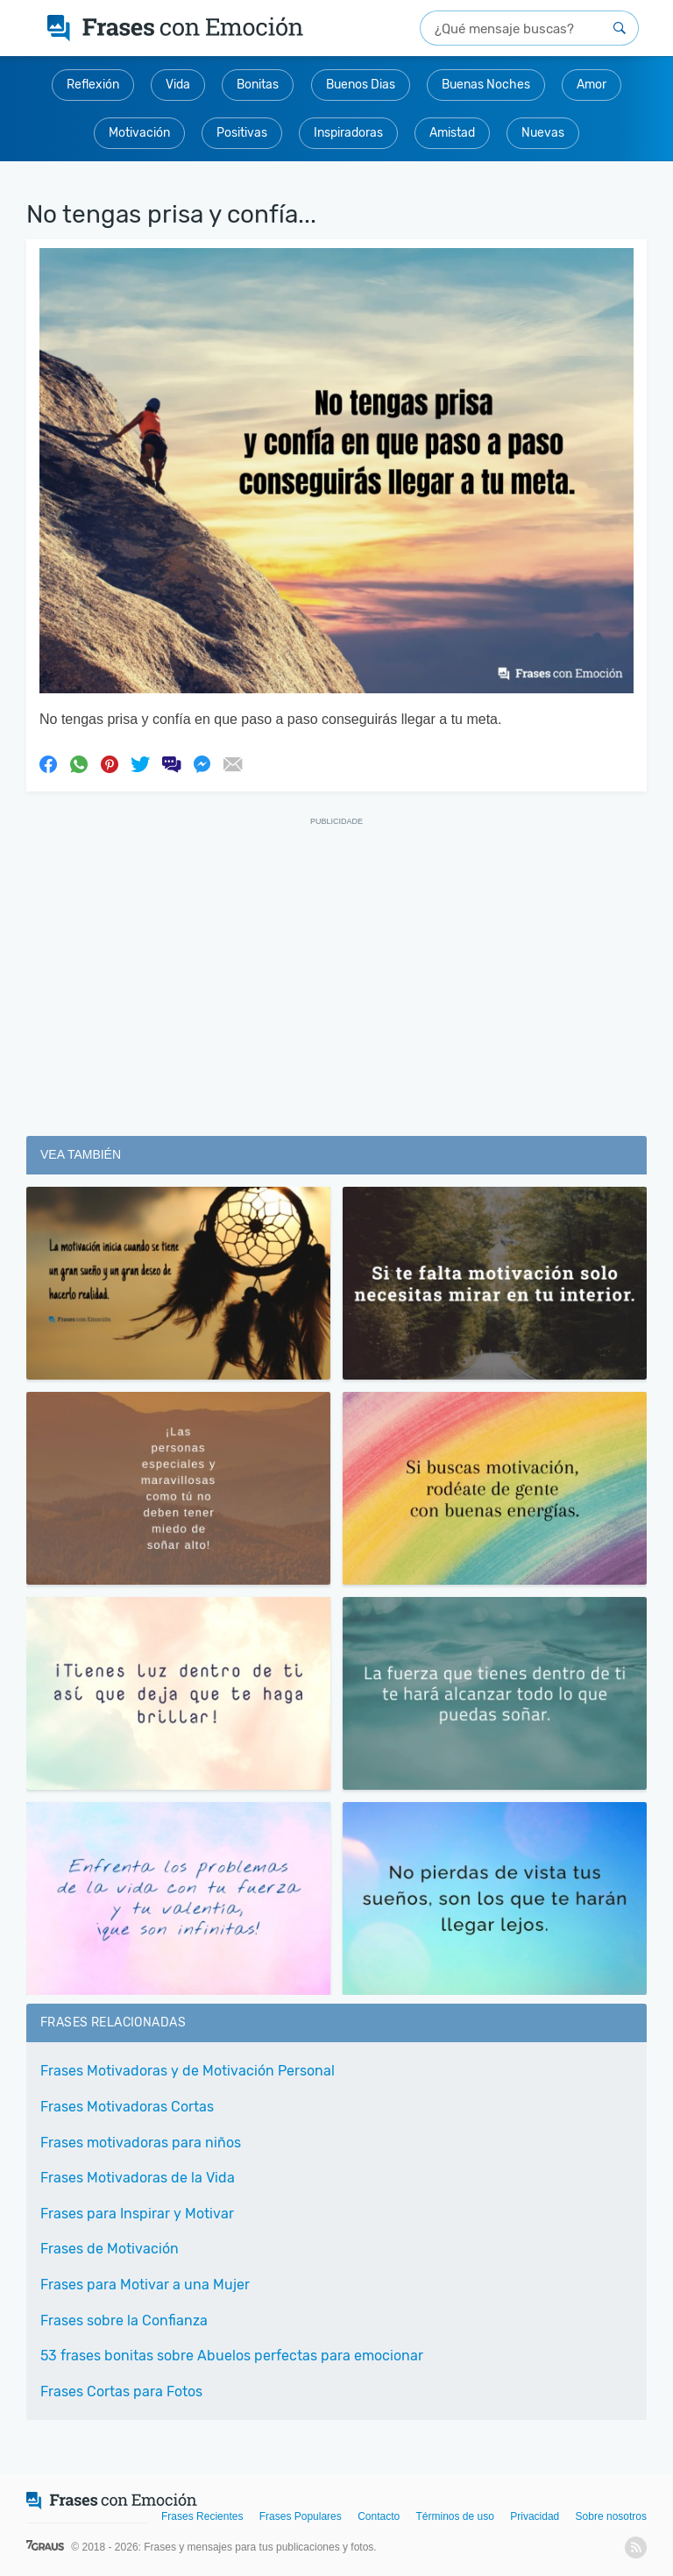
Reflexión (93, 84)
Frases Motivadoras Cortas (127, 2106)
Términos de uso (455, 2516)
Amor (591, 84)
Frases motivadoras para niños (140, 2142)
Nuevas (542, 132)
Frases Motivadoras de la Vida (137, 2177)
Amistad (452, 132)
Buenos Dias (360, 84)
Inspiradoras (348, 132)
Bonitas (258, 84)
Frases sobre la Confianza (124, 2320)
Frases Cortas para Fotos (121, 2391)
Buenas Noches (486, 84)
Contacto (379, 2516)
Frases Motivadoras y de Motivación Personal (187, 2070)
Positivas (241, 132)
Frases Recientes (202, 2516)
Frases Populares (300, 2516)
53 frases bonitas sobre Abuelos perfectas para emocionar (231, 2355)
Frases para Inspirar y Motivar (137, 2213)
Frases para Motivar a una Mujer (145, 2284)
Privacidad (534, 2516)
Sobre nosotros (611, 2516)
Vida (178, 84)
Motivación (139, 132)
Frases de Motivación (109, 2248)
